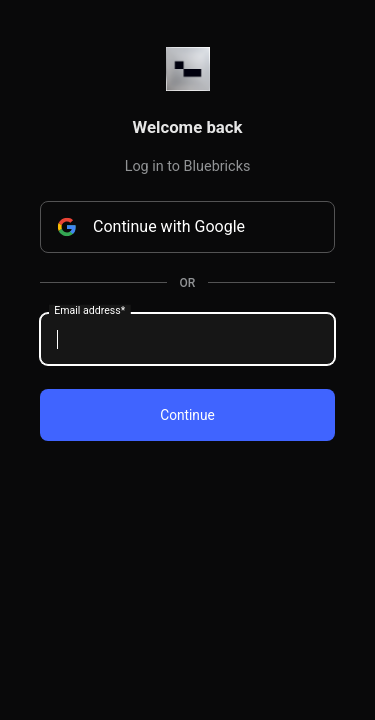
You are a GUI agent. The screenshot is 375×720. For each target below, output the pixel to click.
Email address (89, 311)
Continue (187, 415)
